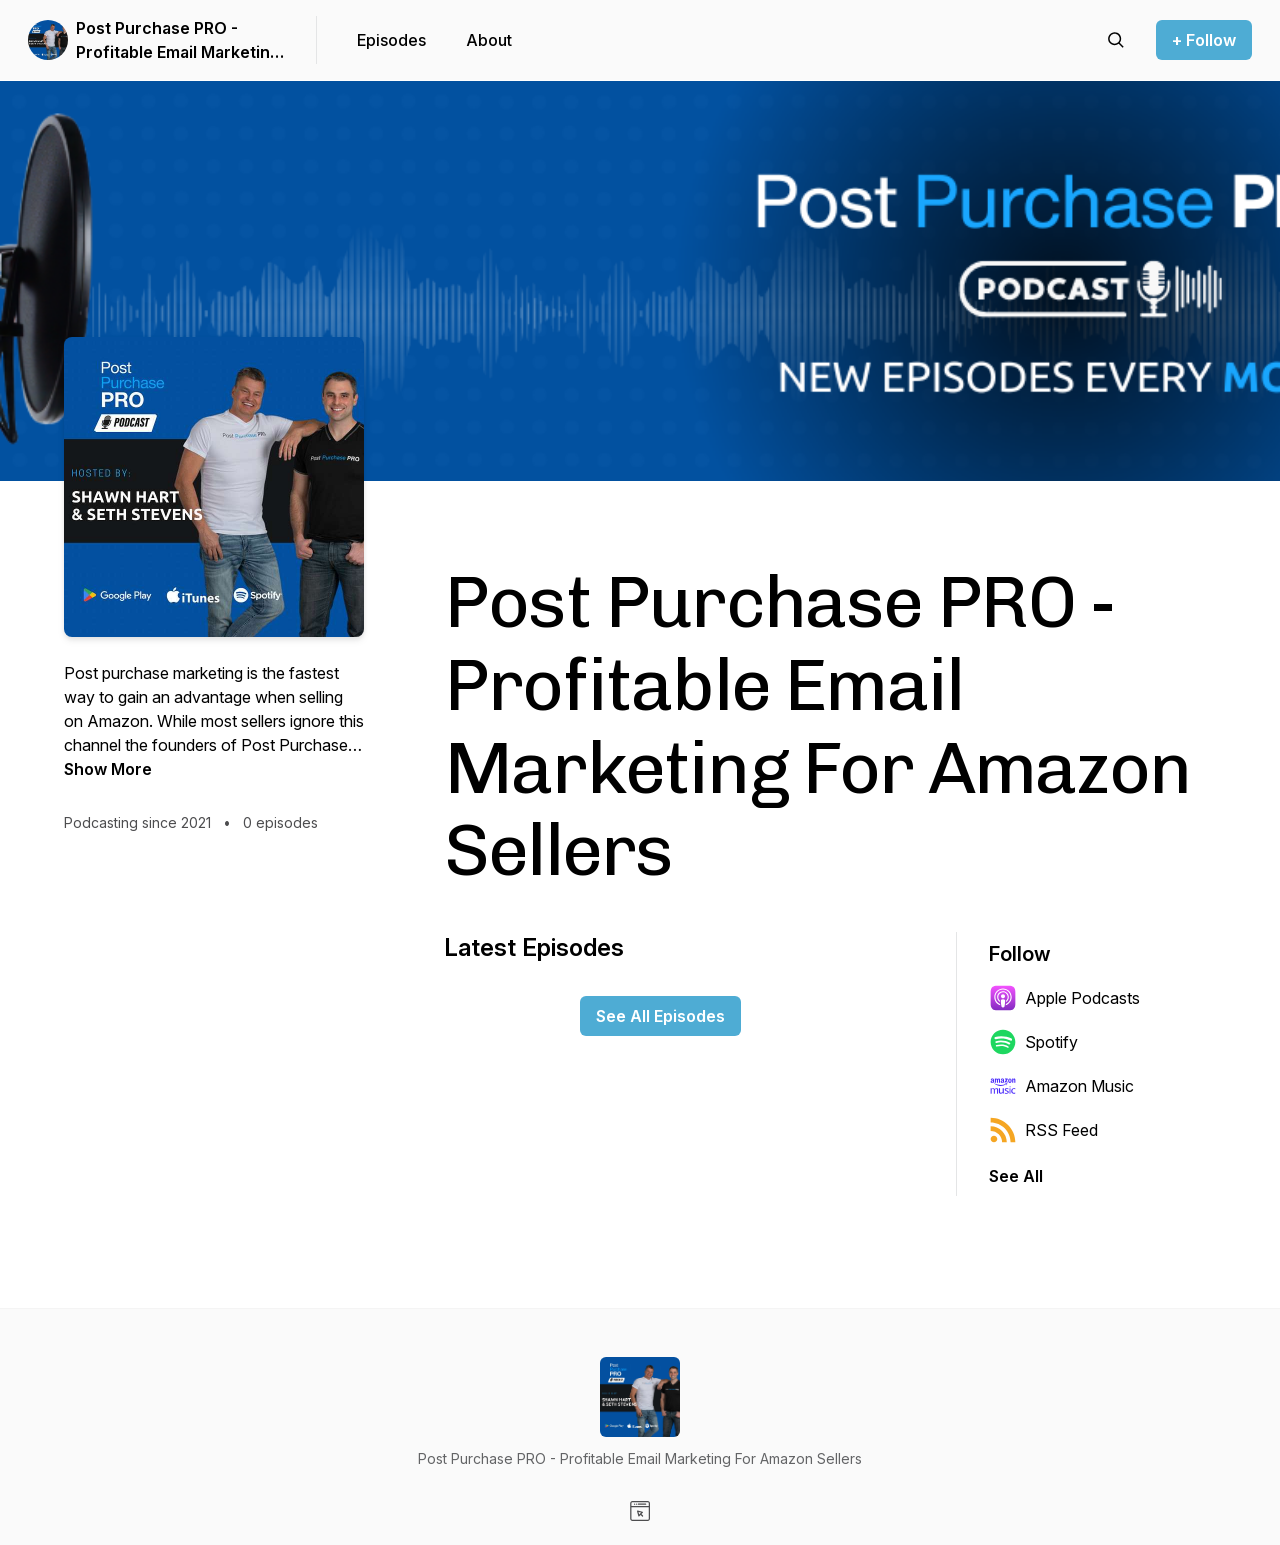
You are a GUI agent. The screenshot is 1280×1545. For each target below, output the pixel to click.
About (489, 40)
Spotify (1033, 1042)
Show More (108, 769)
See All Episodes (660, 1016)
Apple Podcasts (1064, 998)
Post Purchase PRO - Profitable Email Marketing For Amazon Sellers (178, 41)
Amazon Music (1061, 1086)
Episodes (391, 40)
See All (1016, 1176)
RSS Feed (1043, 1130)
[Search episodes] (1116, 40)
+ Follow (1204, 40)
